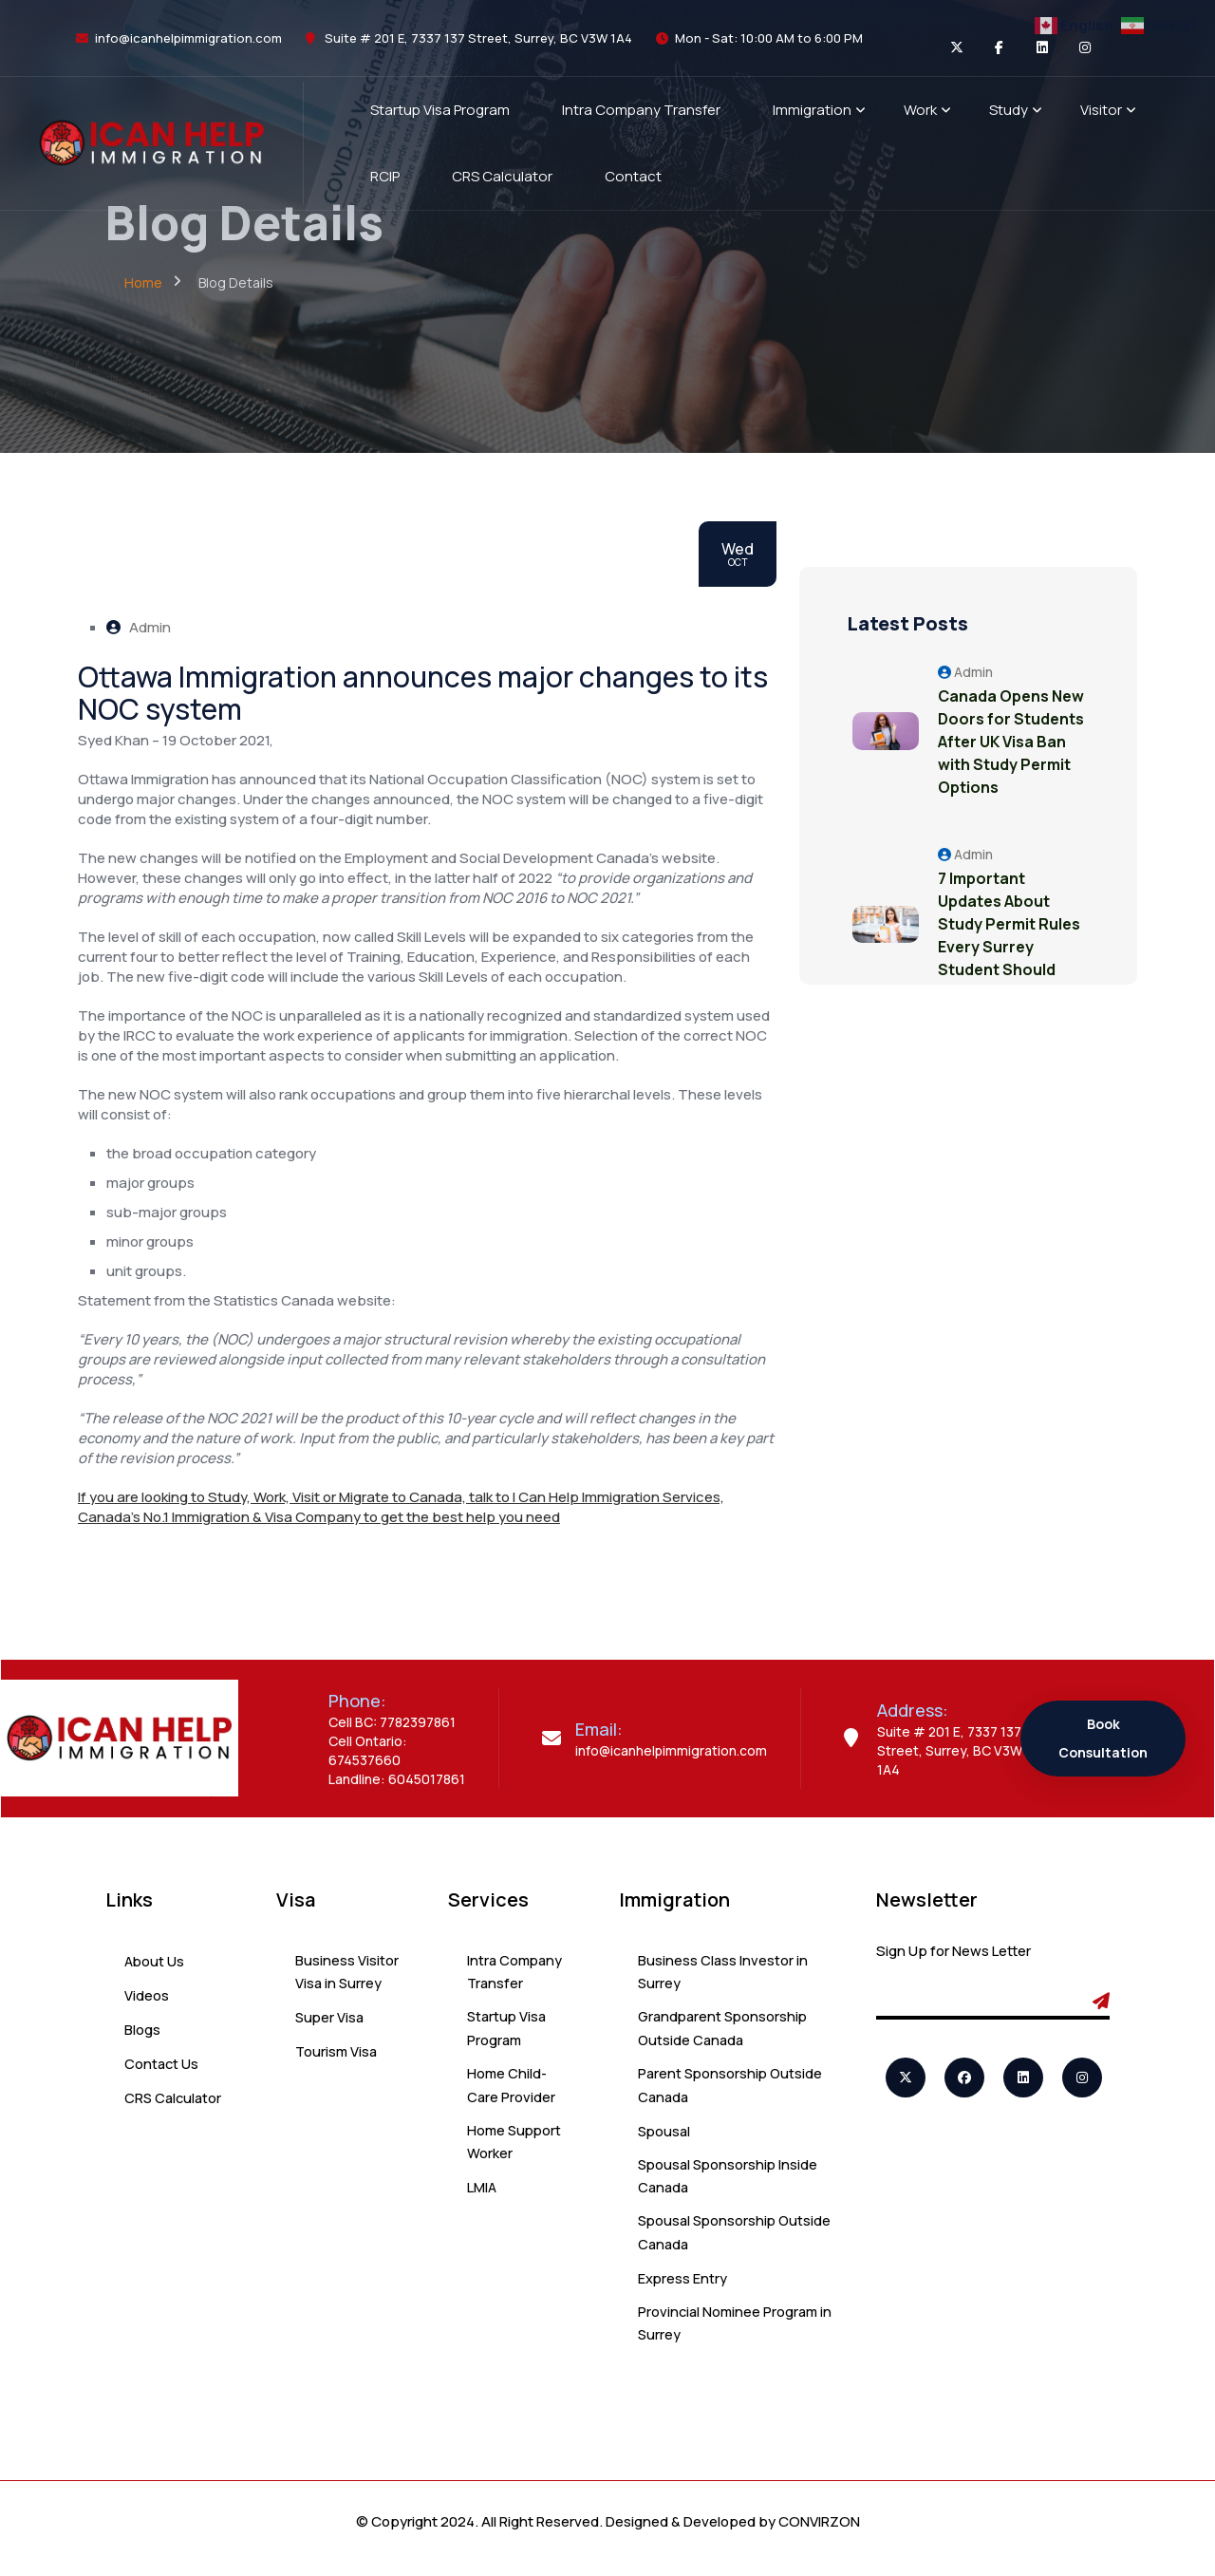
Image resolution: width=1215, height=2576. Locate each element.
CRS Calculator (174, 2098)
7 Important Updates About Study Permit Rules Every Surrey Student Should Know (999, 958)
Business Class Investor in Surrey (723, 1973)
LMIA (482, 2197)
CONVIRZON (819, 2536)
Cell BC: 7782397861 (392, 1722)
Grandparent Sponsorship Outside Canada (725, 2032)
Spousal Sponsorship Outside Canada (709, 2243)
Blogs (142, 2030)
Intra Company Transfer (516, 1973)
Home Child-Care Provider (511, 2091)
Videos (146, 1995)
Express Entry (683, 2290)
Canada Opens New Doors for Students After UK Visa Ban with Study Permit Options (1009, 753)
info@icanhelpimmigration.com (188, 38)
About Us (155, 1961)
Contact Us (162, 2064)
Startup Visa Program (508, 2032)
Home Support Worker (516, 2150)
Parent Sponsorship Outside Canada (732, 2091)
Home (143, 282)
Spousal (665, 2138)
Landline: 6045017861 (396, 1779)
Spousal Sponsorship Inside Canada (730, 2184)
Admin (138, 627)
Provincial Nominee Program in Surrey (730, 2336)
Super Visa (330, 2020)
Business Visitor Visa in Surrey (347, 1973)
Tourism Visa (337, 2054)
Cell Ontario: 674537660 (367, 1750)
